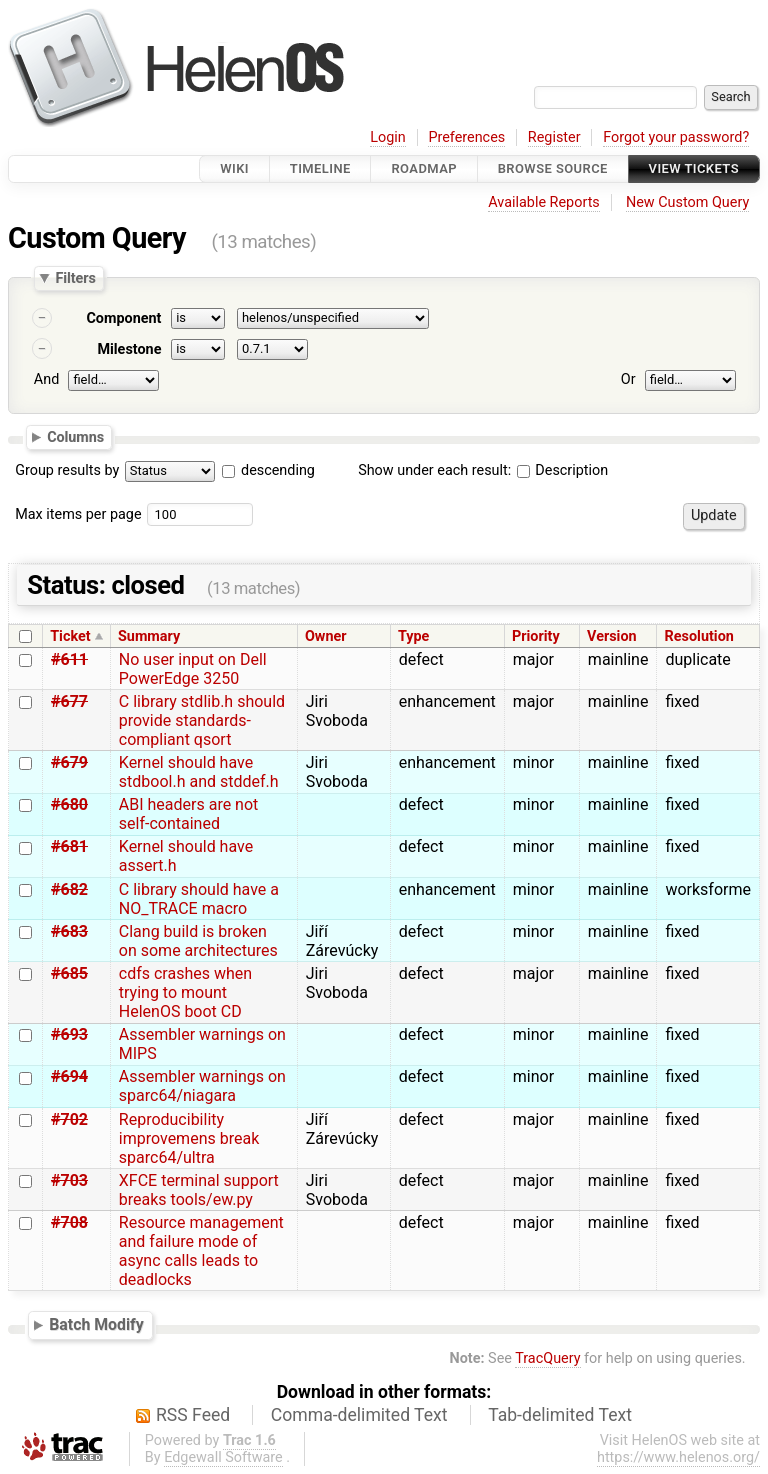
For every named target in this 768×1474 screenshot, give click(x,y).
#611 (69, 659)
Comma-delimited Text (359, 1415)
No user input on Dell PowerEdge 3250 (193, 669)
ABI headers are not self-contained (189, 814)
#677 (69, 701)
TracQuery (547, 1358)
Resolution (699, 636)
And (46, 379)
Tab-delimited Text (560, 1415)
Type (413, 636)
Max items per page (78, 514)
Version (612, 636)
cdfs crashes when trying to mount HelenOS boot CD (185, 992)
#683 (69, 931)
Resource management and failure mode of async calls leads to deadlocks (201, 1251)
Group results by (67, 470)
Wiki (234, 168)
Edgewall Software (223, 1457)
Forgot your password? (676, 137)
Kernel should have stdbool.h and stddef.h (199, 772)
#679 (69, 762)
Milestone (129, 349)
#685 (69, 973)
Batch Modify (96, 1324)
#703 (69, 1180)
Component (123, 318)
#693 (69, 1034)
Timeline (320, 168)
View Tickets (694, 168)
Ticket (70, 636)
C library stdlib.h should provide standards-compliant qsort (202, 720)
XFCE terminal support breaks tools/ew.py (199, 1190)
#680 (69, 804)
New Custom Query (687, 202)
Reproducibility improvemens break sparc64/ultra (189, 1138)
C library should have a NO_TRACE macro (199, 899)
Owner (326, 636)
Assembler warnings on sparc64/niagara (202, 1086)
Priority (536, 636)
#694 (69, 1076)
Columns (75, 436)
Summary (149, 636)
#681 (69, 846)
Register (554, 137)
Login (388, 137)
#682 (69, 889)
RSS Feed (193, 1415)
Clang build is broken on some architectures (198, 941)
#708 (69, 1222)
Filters (75, 278)
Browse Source (553, 168)
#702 (69, 1119)
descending (278, 470)
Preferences (466, 137)
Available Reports (544, 202)
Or (628, 379)
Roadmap (424, 168)
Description (562, 470)
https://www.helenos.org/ (678, 1457)
